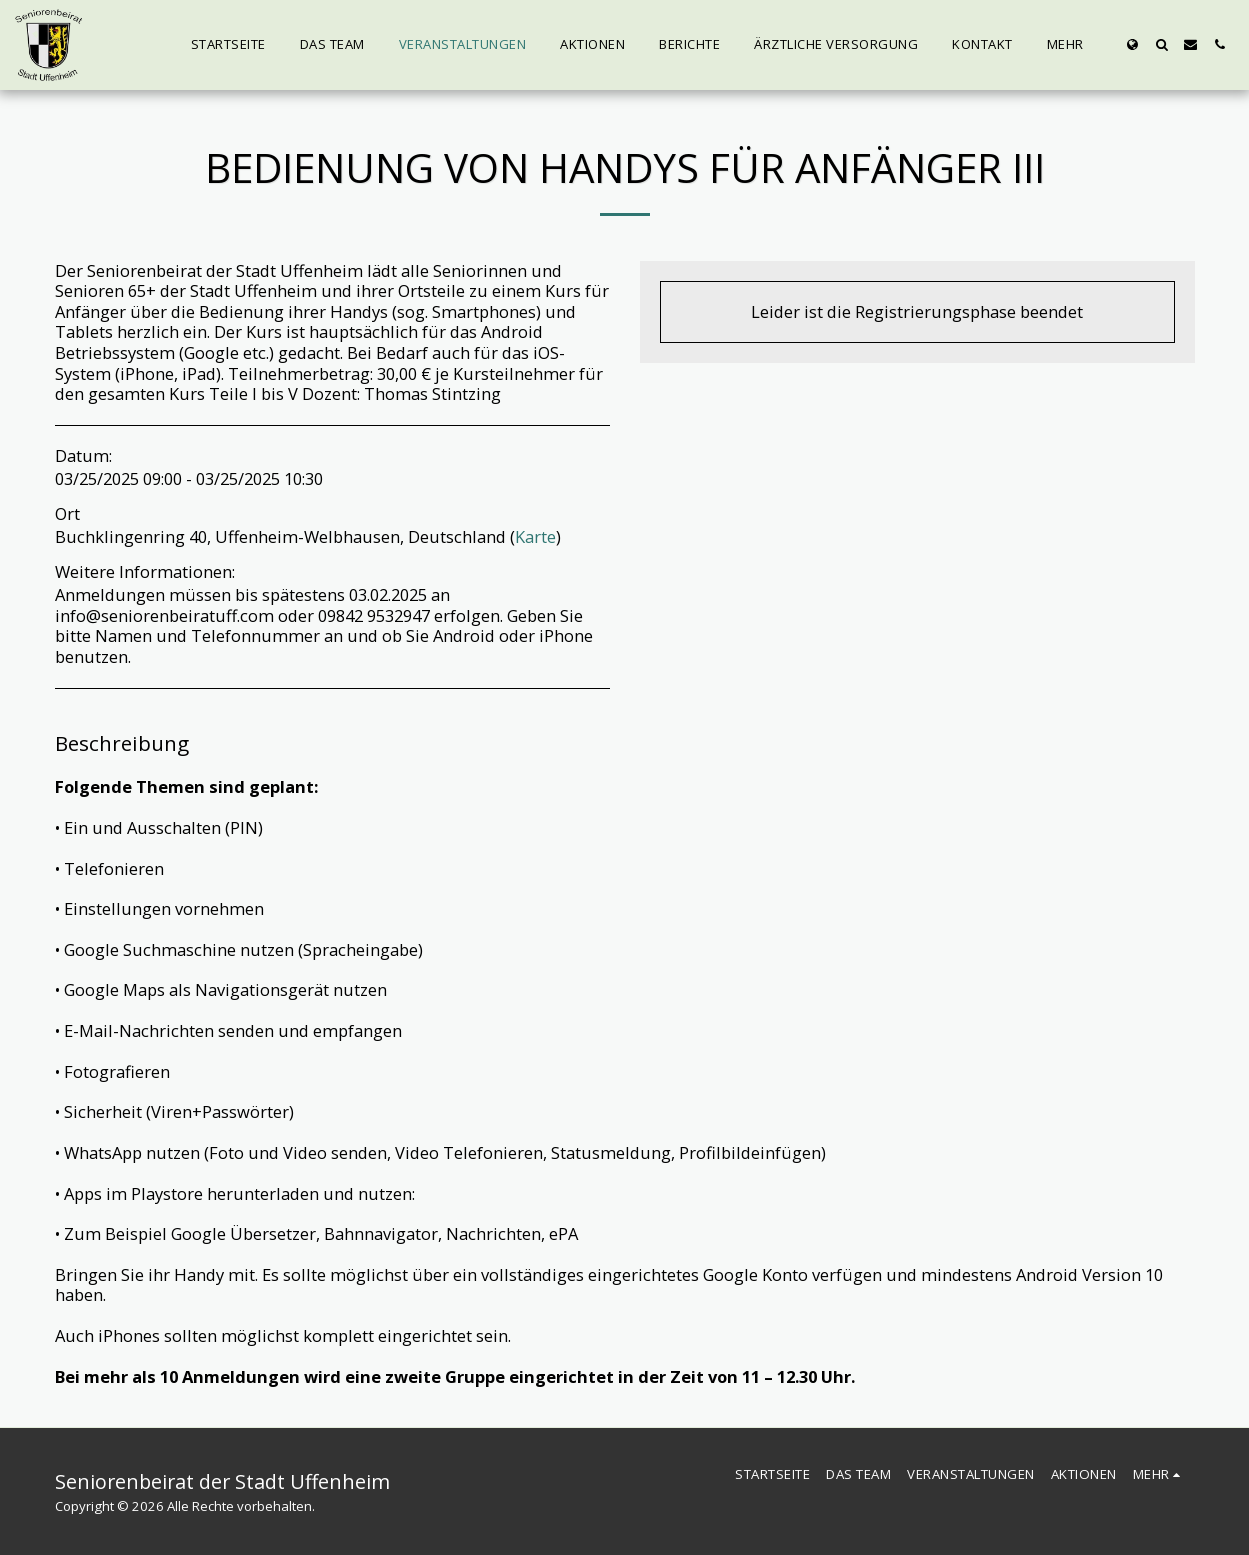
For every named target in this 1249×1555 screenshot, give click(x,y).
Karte (535, 536)
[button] (1161, 44)
